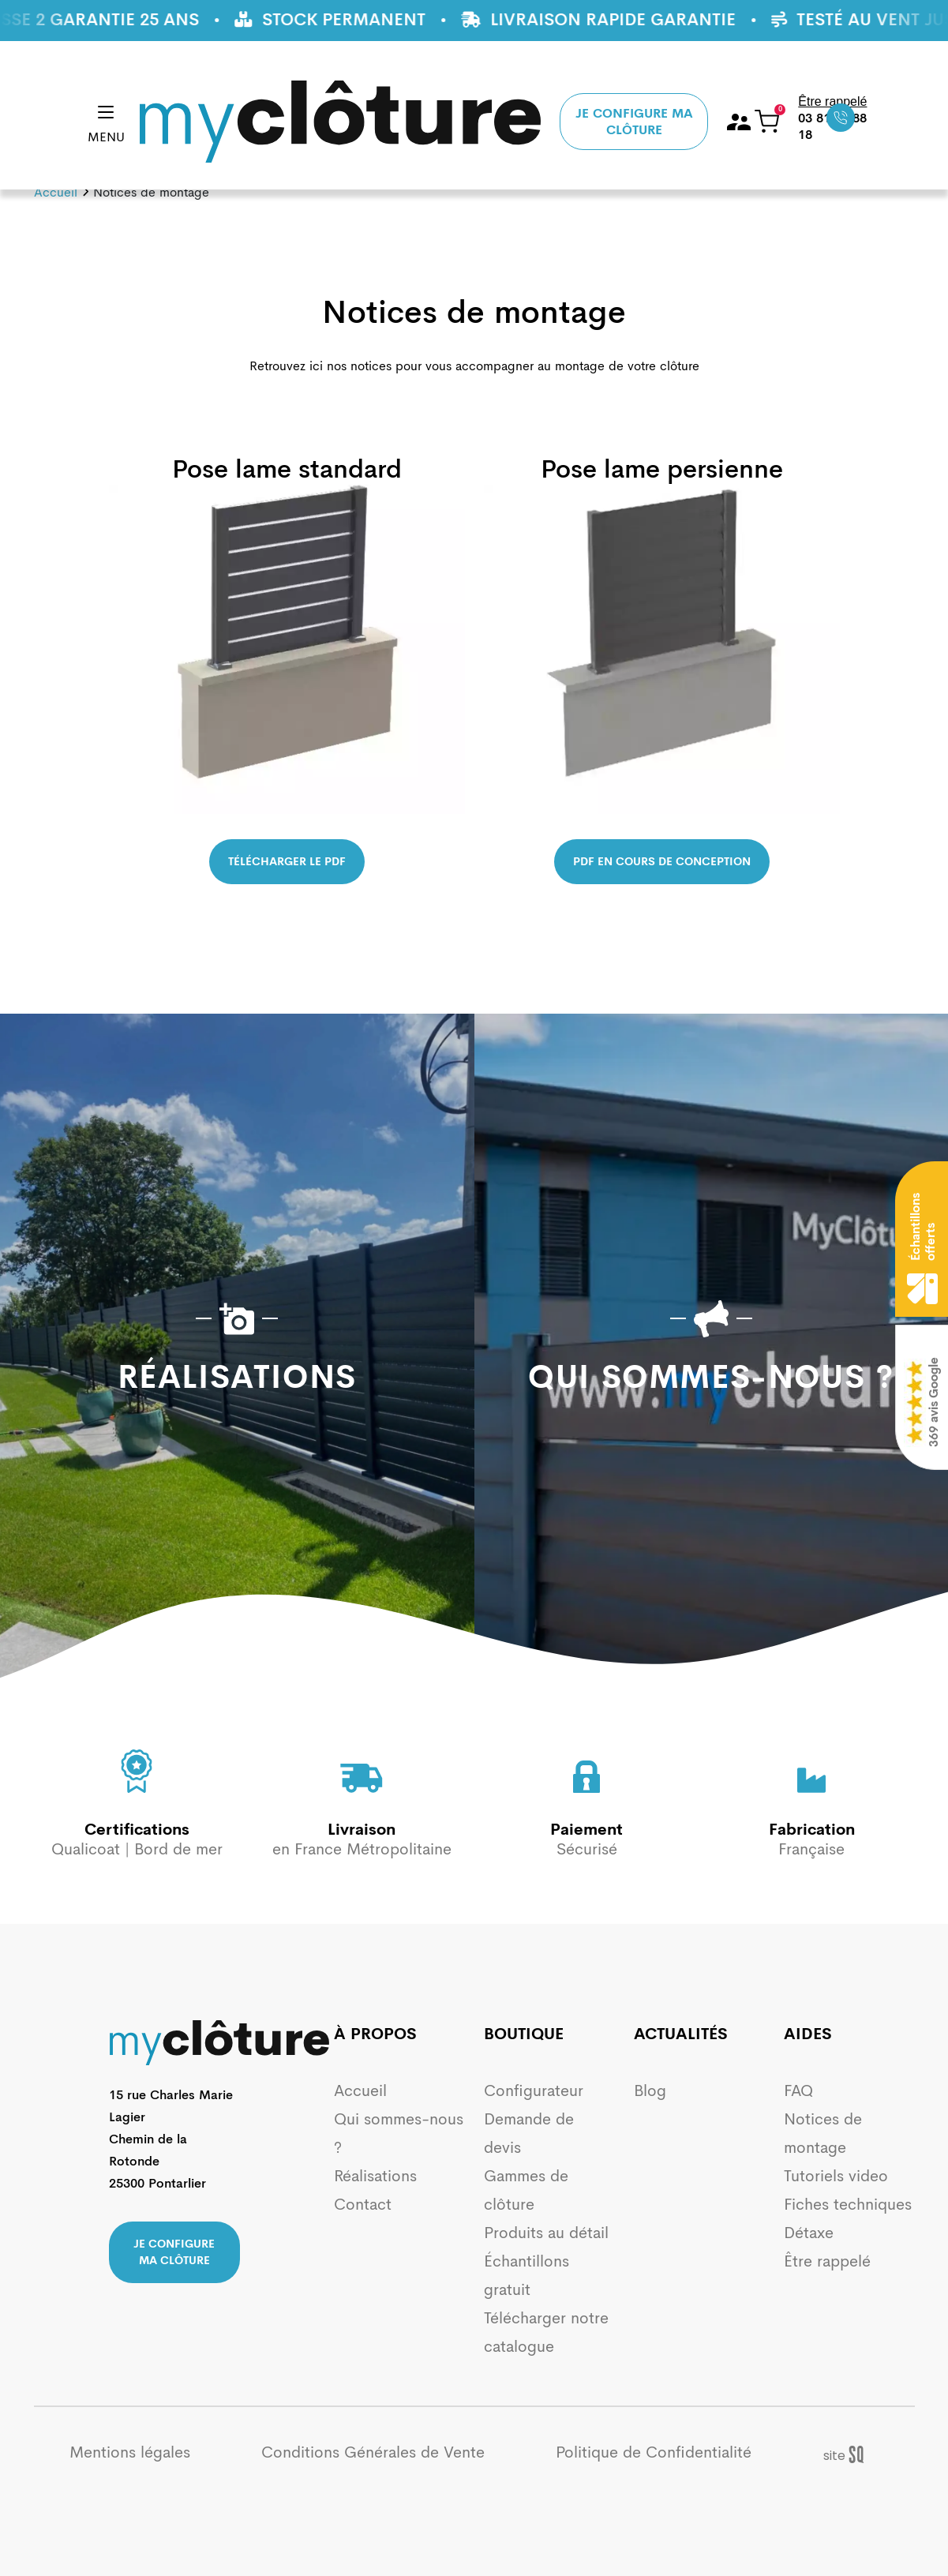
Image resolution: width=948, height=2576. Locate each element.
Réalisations (375, 2176)
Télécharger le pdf (287, 861)
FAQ (798, 2091)
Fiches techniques (848, 2204)
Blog (650, 2091)
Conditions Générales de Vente (373, 2452)
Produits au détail (546, 2233)
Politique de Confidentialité (653, 2452)
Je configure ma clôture (634, 121)
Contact (363, 2204)
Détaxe (809, 2233)
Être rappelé (827, 2261)
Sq (851, 2455)
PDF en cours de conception (662, 861)
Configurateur (533, 2091)
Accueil (55, 192)
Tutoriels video (836, 2176)
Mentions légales (129, 2452)
